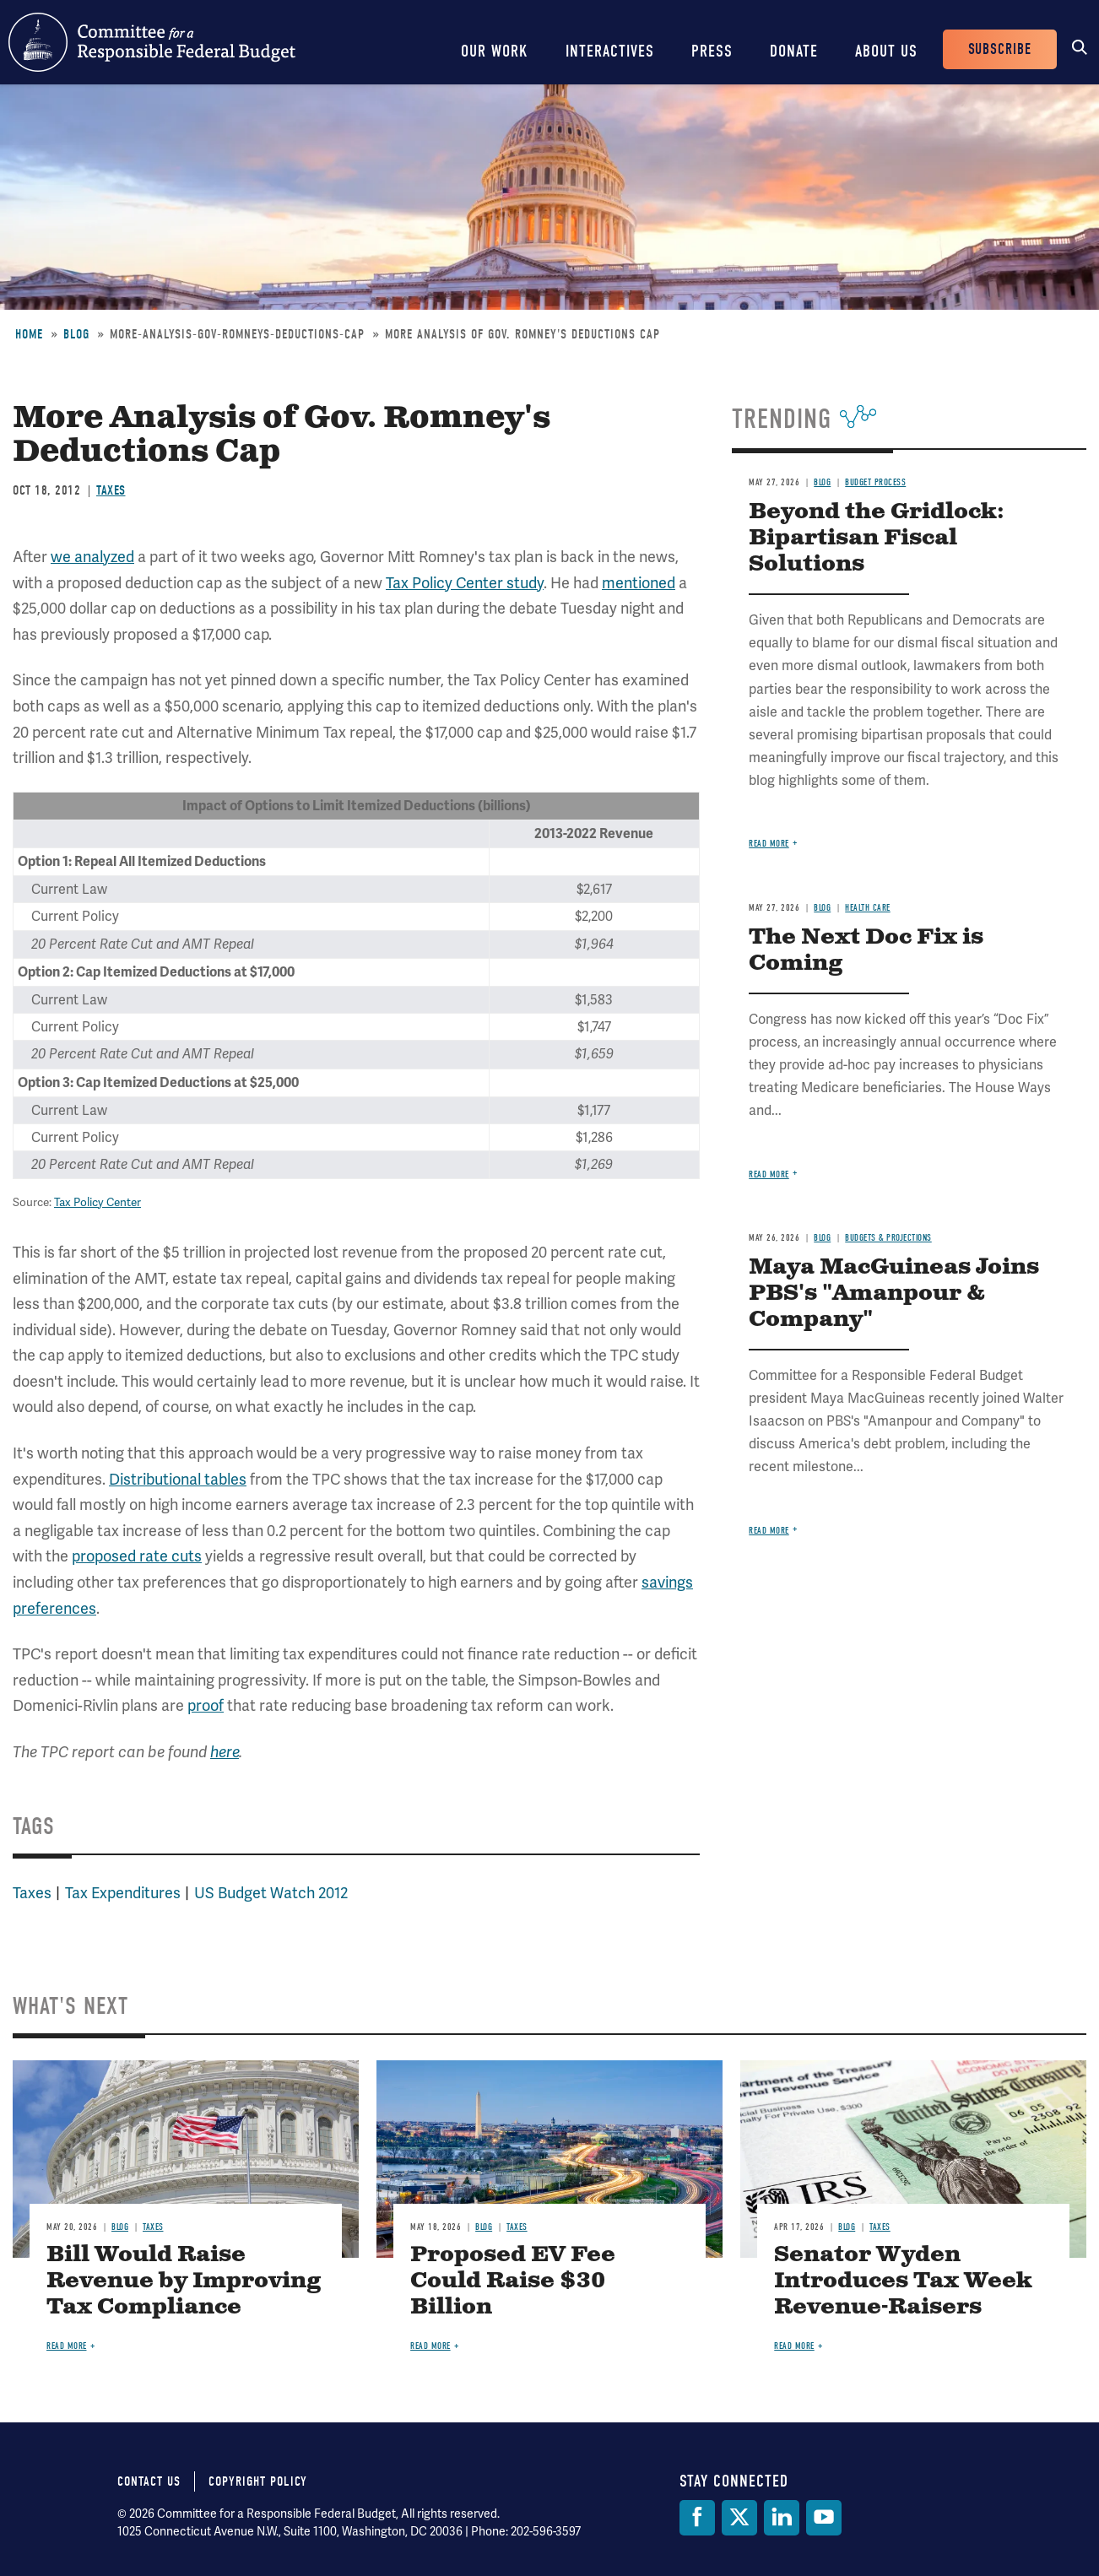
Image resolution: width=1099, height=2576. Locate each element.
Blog (76, 334)
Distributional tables (177, 1479)
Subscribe (999, 49)
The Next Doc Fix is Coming (866, 950)
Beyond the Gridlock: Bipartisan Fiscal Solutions (876, 538)
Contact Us (149, 2481)
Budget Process (875, 482)
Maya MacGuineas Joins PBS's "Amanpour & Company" (894, 1293)
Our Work (494, 51)
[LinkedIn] (781, 2517)
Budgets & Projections (888, 1237)
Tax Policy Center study (465, 583)
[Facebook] (697, 2517)
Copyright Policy (257, 2481)
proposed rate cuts (137, 1556)
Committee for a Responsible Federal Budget (151, 42)
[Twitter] (739, 2517)
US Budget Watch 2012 (271, 1892)
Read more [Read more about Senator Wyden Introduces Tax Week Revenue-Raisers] (794, 2346)
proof (205, 1705)
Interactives (610, 51)
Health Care (868, 907)
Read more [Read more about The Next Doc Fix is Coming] (769, 1174)
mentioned (638, 583)
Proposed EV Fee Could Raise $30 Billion (512, 2281)
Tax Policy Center (97, 1202)
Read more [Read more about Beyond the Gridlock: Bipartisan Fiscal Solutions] (769, 843)
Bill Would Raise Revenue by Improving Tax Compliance (183, 2281)
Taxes (111, 490)
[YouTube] (824, 2517)
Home (29, 334)
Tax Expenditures (123, 1892)
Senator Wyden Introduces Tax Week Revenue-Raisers (903, 2281)
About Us (886, 51)
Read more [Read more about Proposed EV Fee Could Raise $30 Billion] (430, 2346)
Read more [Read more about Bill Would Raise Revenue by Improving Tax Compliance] (66, 2346)
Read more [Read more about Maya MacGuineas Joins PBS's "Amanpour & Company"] (769, 1530)
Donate (794, 51)
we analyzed (92, 556)
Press (712, 51)
